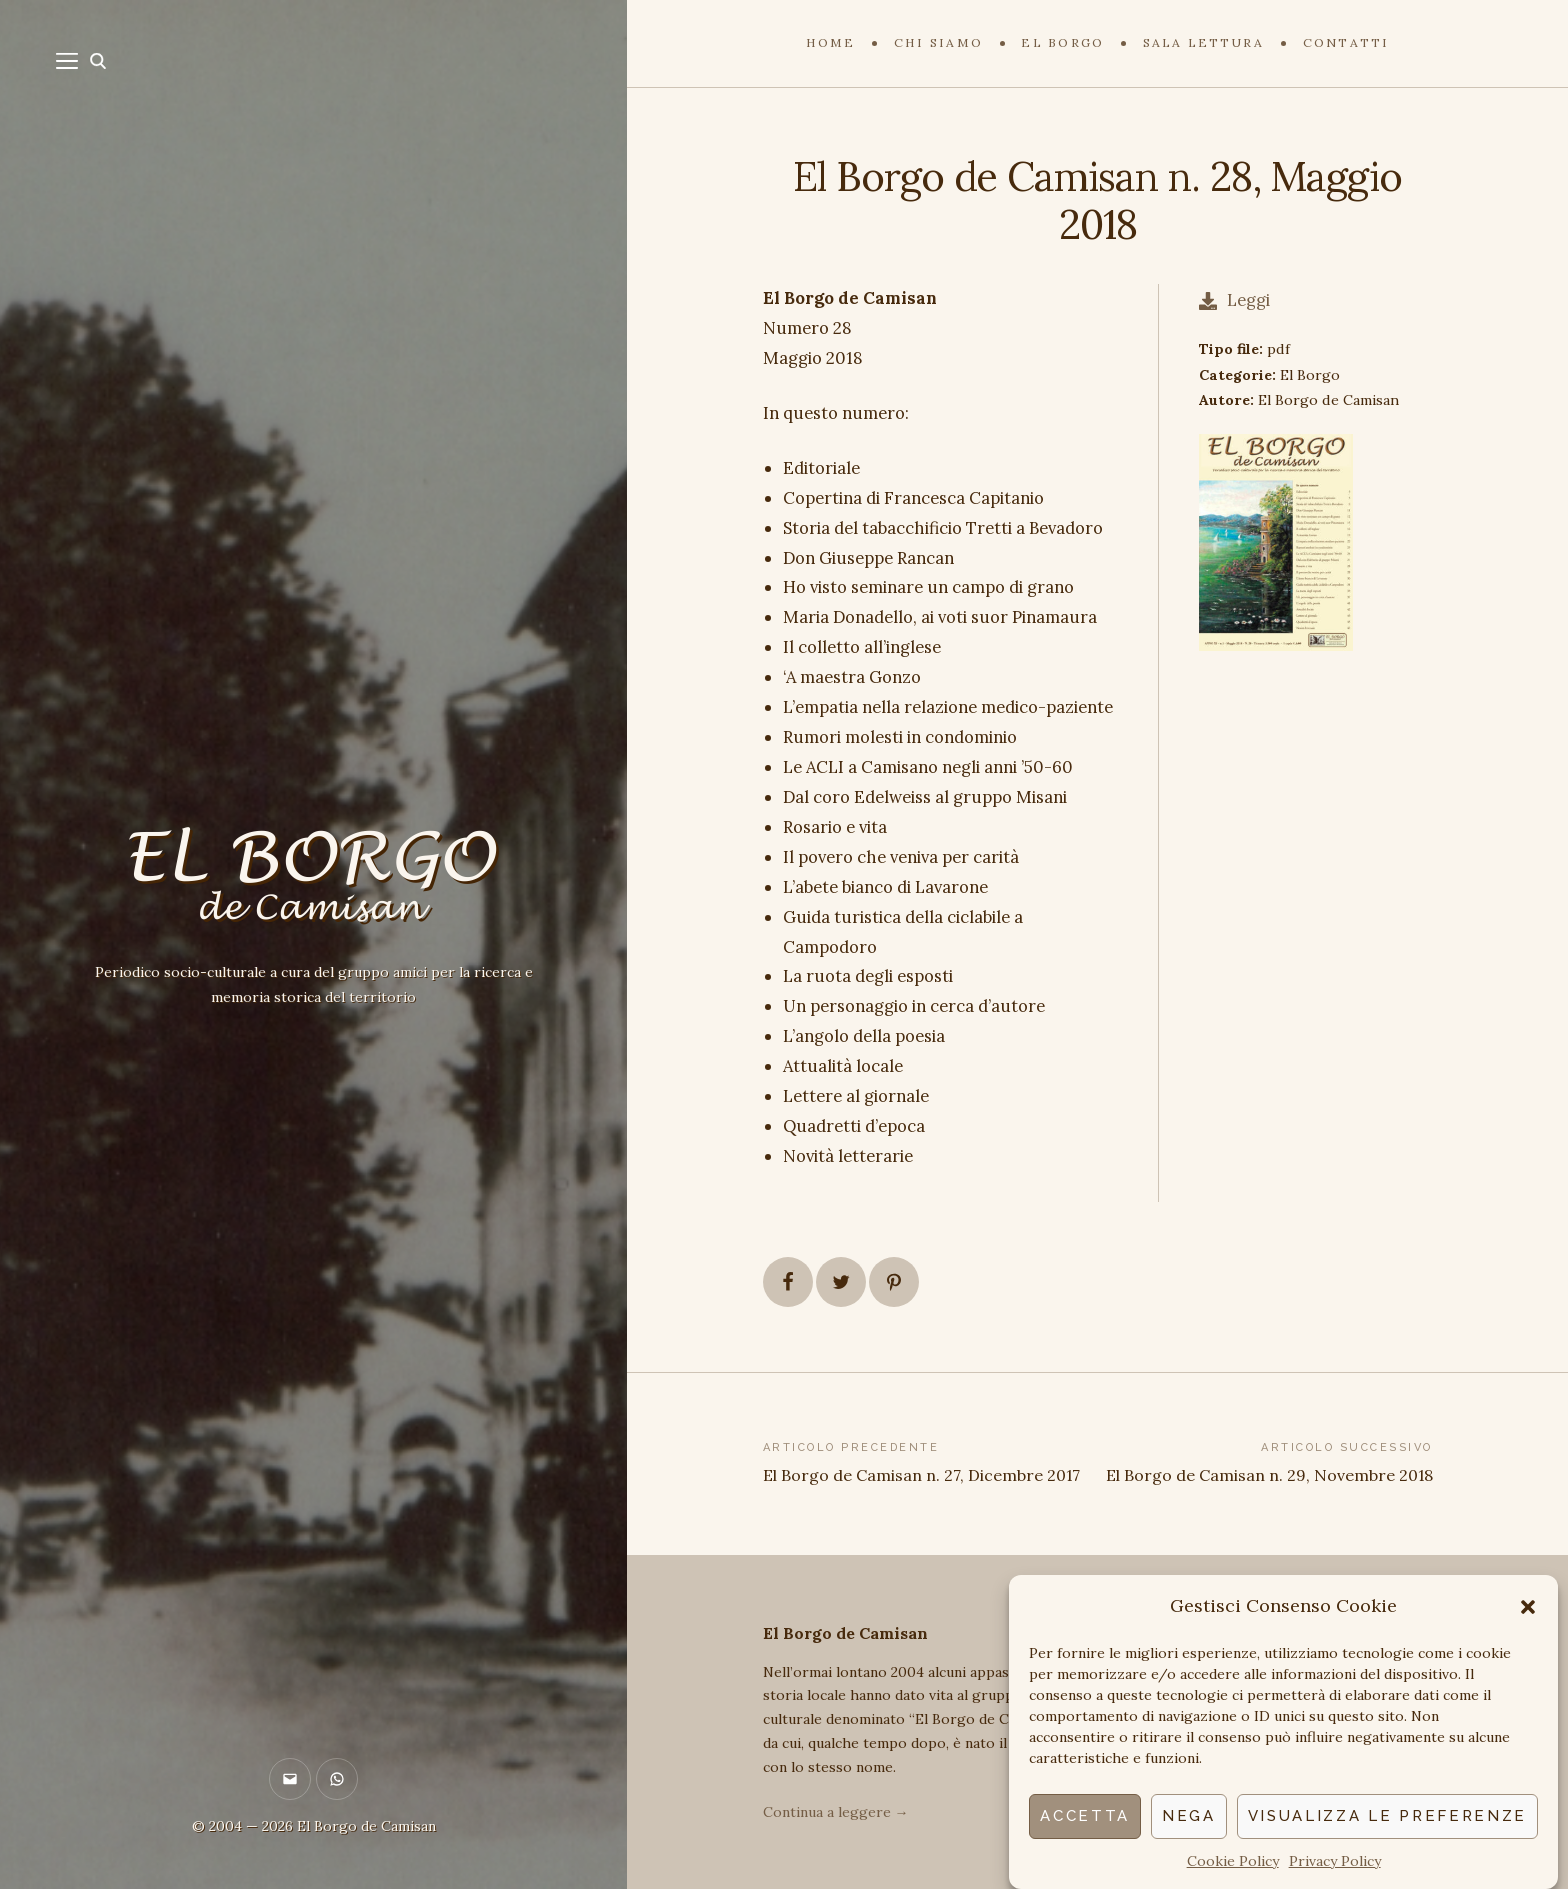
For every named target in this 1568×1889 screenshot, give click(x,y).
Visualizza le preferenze (1387, 1816)
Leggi (1234, 300)
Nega (1189, 1816)
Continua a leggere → (836, 1812)
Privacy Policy (1335, 1861)
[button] (1528, 1607)
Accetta (1085, 1816)
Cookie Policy (1233, 1861)
